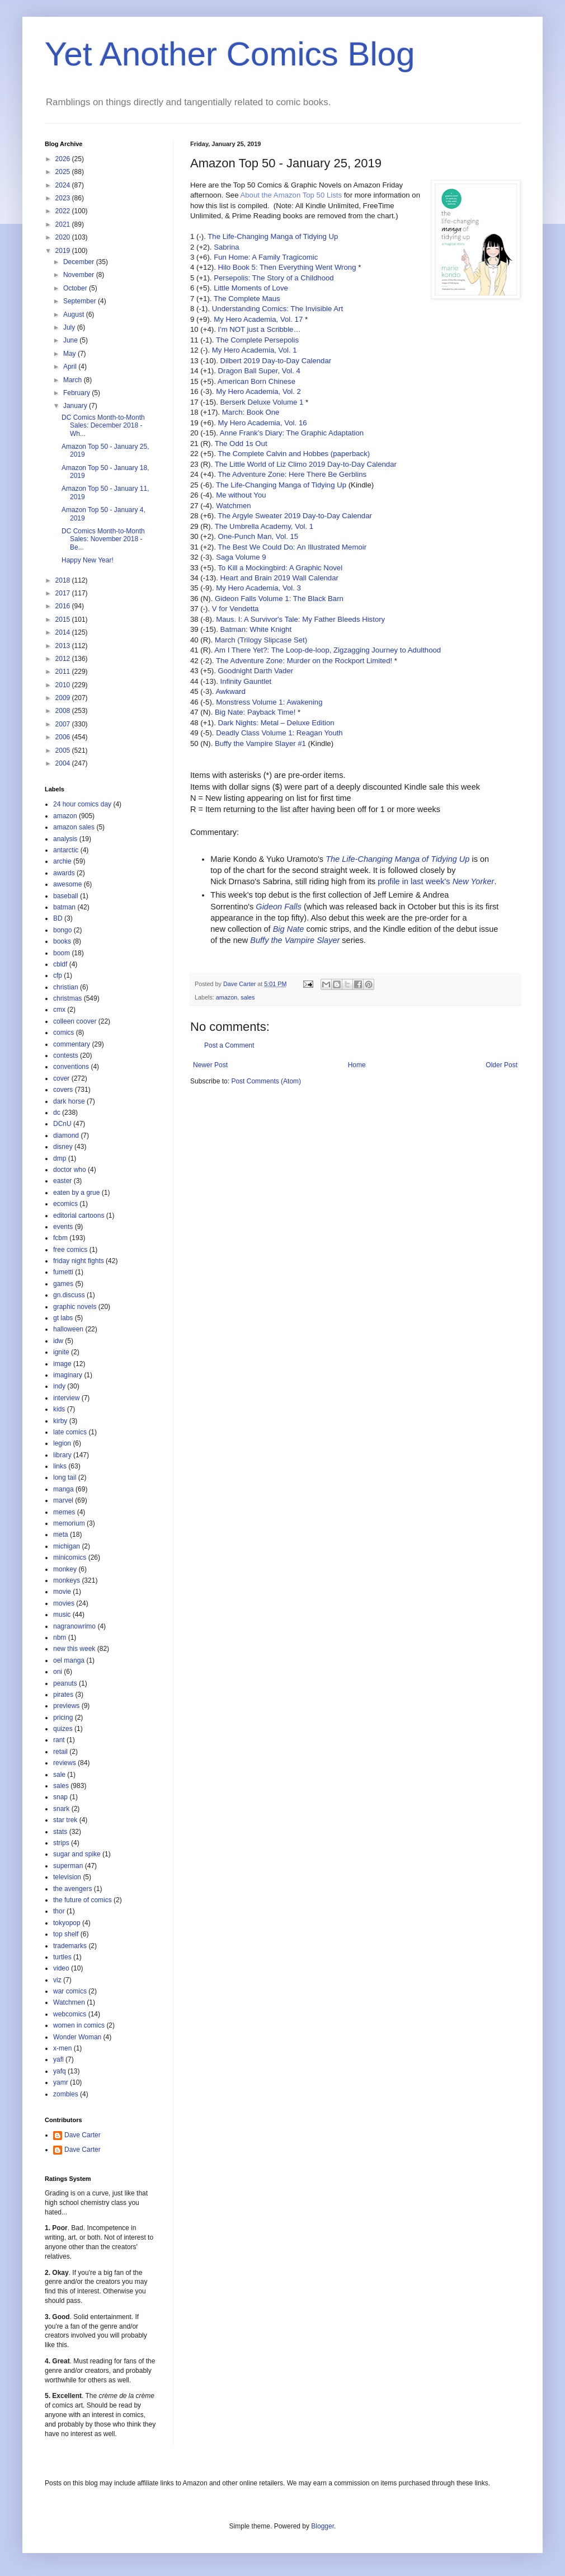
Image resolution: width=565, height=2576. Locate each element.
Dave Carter (82, 2135)
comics (63, 1032)
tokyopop (67, 1923)
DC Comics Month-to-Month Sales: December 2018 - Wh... (103, 426)
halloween (68, 1329)
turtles (62, 1957)
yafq (59, 2071)
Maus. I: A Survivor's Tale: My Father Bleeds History (300, 619)
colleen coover (74, 1021)
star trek (65, 1820)
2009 (63, 698)
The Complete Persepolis (257, 340)
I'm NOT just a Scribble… (259, 329)
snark (61, 1809)
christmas (67, 998)
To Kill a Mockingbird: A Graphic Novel (280, 568)
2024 (63, 185)
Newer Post (210, 1065)
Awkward (230, 691)
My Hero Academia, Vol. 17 (258, 319)
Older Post (501, 1065)
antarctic (65, 850)
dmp (59, 1158)
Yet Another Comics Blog (230, 54)
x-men (62, 2048)
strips (61, 1843)
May (70, 354)
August (74, 314)
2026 (63, 159)
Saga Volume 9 (241, 557)
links (60, 1466)
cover (61, 1078)
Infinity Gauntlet (246, 681)
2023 (63, 198)
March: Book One (251, 412)
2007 (63, 724)
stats (60, 1832)
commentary (71, 1044)
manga (63, 1489)
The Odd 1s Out (241, 443)
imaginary (67, 1375)
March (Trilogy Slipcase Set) (261, 640)
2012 (63, 659)
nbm (59, 1637)
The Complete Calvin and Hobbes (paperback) (294, 453)
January (76, 406)
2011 (63, 671)
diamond (66, 1135)
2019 (63, 251)
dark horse (69, 1101)
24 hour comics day (82, 804)
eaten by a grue (76, 1192)
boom (61, 953)
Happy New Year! (88, 560)
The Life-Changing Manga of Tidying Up (273, 236)
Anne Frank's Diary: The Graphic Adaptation (292, 433)
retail (60, 1752)
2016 (63, 606)
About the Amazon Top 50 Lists (291, 195)
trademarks (70, 1946)
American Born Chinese (256, 381)
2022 (63, 211)
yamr (60, 2082)
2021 (63, 224)
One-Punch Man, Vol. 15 (258, 536)
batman (64, 907)
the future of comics (82, 1900)
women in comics (79, 2025)
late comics (70, 1432)
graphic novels (74, 1307)
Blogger (322, 2526)
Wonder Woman (77, 2037)
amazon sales (74, 827)
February (77, 393)
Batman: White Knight (256, 629)
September (80, 301)
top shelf (65, 1934)
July (70, 327)
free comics (70, 1250)
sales (248, 997)
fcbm (60, 1238)
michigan (66, 1546)
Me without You (241, 495)
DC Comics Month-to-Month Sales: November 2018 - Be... (103, 539)
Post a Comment (229, 1045)
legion (62, 1443)
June (71, 340)
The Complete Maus (247, 298)
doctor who (69, 1170)
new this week (74, 1649)
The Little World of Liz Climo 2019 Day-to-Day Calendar (306, 464)
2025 (63, 172)
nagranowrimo (74, 1626)
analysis (65, 839)
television (67, 1877)
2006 (63, 737)
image (62, 1364)
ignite (61, 1352)
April (70, 366)
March (73, 380)
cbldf (60, 964)
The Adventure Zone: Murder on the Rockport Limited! (304, 660)
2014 (63, 632)
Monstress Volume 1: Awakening (269, 702)
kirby (60, 1421)
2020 (63, 237)
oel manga (68, 1660)
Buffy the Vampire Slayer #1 (260, 743)
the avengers (72, 1889)
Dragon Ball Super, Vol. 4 (259, 371)
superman (68, 1866)
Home (357, 1065)
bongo (62, 930)
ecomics (65, 1204)
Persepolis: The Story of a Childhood (274, 278)
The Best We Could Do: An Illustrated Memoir (292, 547)
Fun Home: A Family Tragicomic (266, 257)
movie (62, 1592)
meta (60, 1534)
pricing (63, 1717)
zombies (65, 2094)
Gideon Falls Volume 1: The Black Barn (279, 598)
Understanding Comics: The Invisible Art (277, 308)
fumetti (63, 1272)
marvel (63, 1500)
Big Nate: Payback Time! (255, 712)
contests (65, 1055)
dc (56, 1112)
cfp (57, 975)
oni (57, 1672)
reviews (64, 1763)
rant (59, 1740)
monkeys (66, 1580)
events (63, 1227)
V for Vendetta (235, 608)
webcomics (69, 2014)
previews (66, 1706)
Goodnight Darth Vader (255, 671)
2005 (63, 750)
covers (63, 1090)
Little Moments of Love (251, 288)
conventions (71, 1067)
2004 (63, 763)
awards (64, 873)
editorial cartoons (78, 1215)
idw (58, 1341)
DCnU (62, 1124)
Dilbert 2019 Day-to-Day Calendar (276, 360)
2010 (63, 685)
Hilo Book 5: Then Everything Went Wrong (287, 267)
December (79, 262)
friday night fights (78, 1261)
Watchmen (233, 505)
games (63, 1284)
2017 (63, 593)
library (62, 1455)
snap (60, 1797)
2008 (63, 711)
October (76, 288)
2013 (63, 646)
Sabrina (226, 247)
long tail (64, 1477)
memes (64, 1512)
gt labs (63, 1318)
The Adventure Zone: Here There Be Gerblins (292, 474)
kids (59, 1409)
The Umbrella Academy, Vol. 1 (264, 526)
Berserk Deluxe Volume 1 (262, 402)
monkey (65, 1569)
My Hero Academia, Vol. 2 (258, 391)
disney (63, 1147)
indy (59, 1386)
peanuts (65, 1683)
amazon (226, 997)
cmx (59, 1009)
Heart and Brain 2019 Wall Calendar (279, 578)
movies (63, 1603)
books (62, 941)
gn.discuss (69, 1295)
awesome (67, 884)
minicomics (69, 1557)
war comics (70, 1991)
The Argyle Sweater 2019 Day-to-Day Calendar (295, 516)
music (61, 1614)
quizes (63, 1729)
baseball (65, 896)
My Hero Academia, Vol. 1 (254, 350)
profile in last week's (436, 881)
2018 (63, 580)
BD (58, 918)
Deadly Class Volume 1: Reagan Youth (279, 733)
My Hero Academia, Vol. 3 (258, 588)
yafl (58, 2059)
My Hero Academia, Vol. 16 (262, 423)
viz (57, 1980)
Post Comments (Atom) (266, 1081)
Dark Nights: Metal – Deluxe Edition (276, 723)
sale (59, 1775)
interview (66, 1398)
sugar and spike (77, 1854)
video (61, 1968)
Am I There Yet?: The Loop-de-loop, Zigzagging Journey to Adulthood (327, 650)
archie (62, 861)
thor (59, 1911)
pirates (63, 1694)
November (79, 275)
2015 (63, 619)
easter (62, 1181)
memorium (69, 1523)
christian (65, 987)
